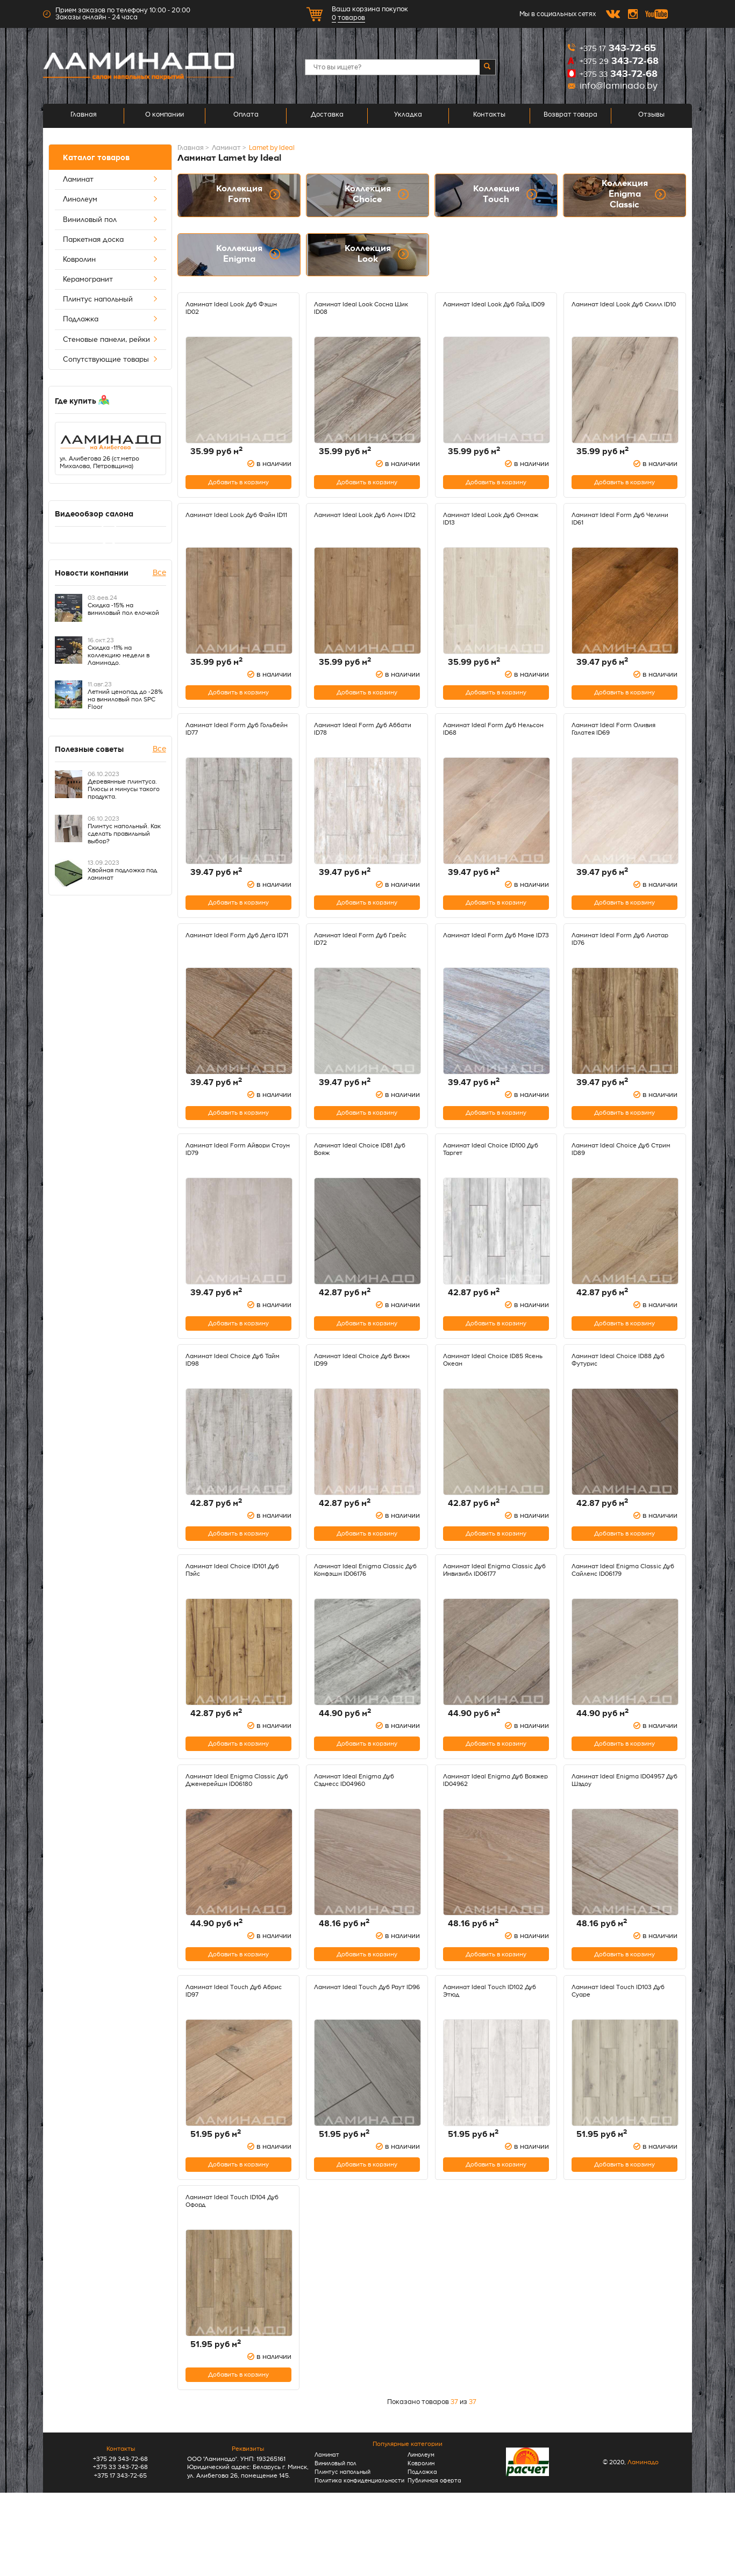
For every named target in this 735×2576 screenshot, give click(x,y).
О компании (164, 115)
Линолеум (111, 199)
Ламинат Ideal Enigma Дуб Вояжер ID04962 (489, 1832)
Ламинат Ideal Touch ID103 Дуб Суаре (618, 2049)
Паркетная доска (111, 239)
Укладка (408, 115)
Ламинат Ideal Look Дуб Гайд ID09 (493, 308)
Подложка (111, 319)
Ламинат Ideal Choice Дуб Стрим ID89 (617, 1179)
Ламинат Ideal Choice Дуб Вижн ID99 (359, 1396)
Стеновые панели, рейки (111, 339)
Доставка (327, 115)
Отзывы (651, 115)
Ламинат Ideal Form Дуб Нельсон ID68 (485, 744)
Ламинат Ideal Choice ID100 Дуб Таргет (491, 1179)
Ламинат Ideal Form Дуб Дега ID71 (237, 961)
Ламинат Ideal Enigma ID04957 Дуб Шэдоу (610, 1832)
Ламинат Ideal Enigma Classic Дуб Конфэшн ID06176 (365, 1614)
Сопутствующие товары (111, 359)
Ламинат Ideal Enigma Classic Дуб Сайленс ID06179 (623, 1614)
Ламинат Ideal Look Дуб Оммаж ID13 (484, 526)
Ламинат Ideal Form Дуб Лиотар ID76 (614, 961)
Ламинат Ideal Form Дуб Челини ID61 (614, 526)
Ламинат (111, 179)
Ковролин (111, 259)
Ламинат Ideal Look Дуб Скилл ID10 (624, 308)
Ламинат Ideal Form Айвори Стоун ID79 (233, 1179)
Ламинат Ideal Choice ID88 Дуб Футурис (618, 1396)
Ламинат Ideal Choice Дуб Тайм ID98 (230, 1396)
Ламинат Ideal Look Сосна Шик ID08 (359, 308)
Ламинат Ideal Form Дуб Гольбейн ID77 (227, 744)
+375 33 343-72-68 (120, 2545)
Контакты (489, 115)
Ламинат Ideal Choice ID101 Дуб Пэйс (232, 1614)
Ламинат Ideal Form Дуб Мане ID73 (495, 961)
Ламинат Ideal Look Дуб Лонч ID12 (365, 526)
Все (159, 574)
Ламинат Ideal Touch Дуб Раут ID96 (366, 2049)
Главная (83, 115)
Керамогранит (111, 279)
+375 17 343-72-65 (120, 2553)
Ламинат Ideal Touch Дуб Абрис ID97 (229, 2049)
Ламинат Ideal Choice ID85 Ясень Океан (489, 1396)
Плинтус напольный (111, 299)
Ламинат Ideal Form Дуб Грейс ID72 (356, 961)
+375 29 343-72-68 (120, 2537)
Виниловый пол (111, 219)
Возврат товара (570, 115)
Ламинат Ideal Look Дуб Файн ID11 (237, 526)
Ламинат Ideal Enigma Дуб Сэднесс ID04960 (360, 1832)
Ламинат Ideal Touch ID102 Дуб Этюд (489, 2049)
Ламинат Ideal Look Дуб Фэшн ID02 (238, 308)
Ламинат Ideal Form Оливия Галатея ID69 (620, 744)
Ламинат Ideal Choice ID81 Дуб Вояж (359, 1179)
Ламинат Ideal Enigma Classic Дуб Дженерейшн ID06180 (236, 1832)
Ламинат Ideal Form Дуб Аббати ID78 (356, 744)
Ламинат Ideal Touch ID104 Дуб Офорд (232, 2267)
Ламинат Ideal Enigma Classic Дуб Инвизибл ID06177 (494, 1614)
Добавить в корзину (238, 488)
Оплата (245, 115)
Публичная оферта (435, 2554)
